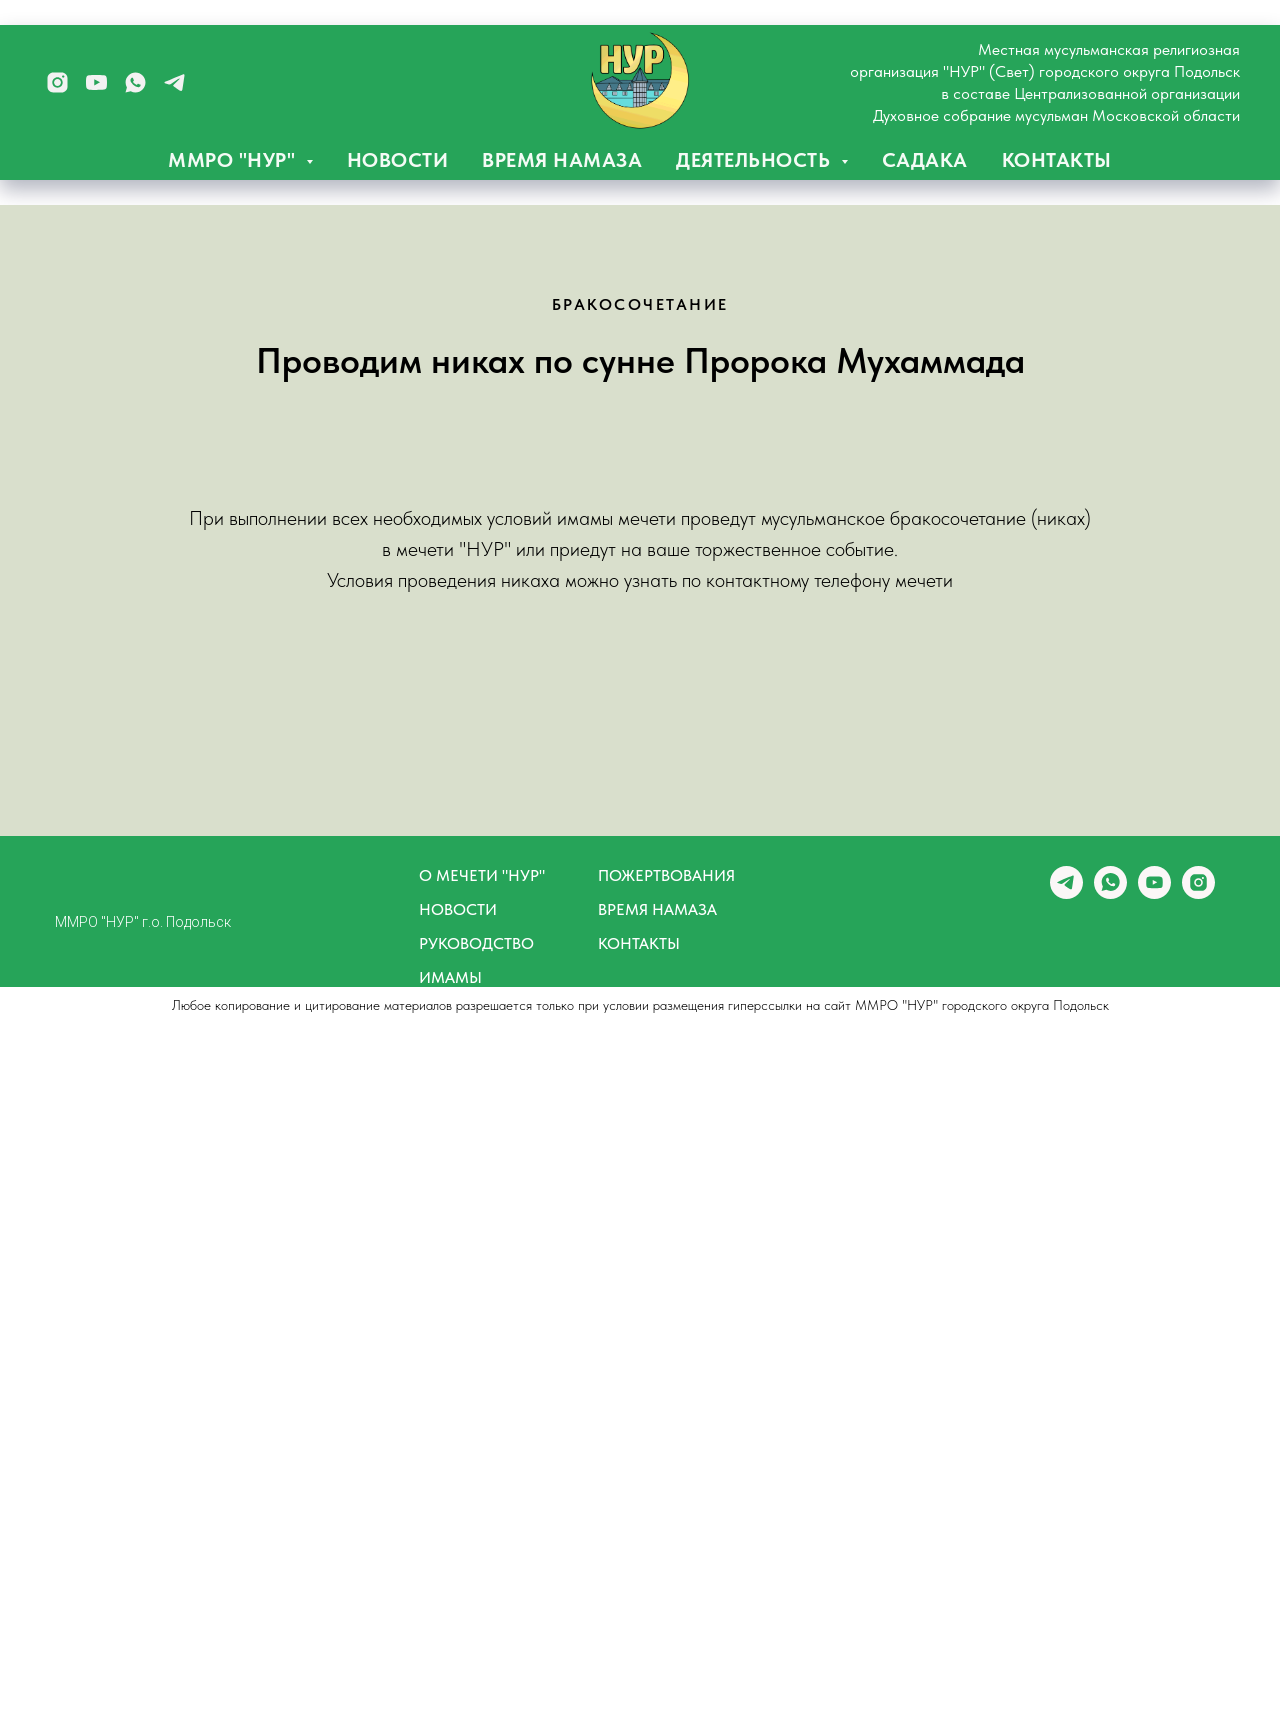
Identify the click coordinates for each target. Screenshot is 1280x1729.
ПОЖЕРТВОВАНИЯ (666, 875)
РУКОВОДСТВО (476, 943)
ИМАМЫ (450, 977)
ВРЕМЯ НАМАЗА (562, 160)
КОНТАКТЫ (1057, 160)
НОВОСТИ (398, 160)
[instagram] (57, 82)
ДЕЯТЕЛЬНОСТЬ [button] (756, 160)
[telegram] (174, 82)
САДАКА (925, 160)
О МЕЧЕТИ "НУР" (482, 875)
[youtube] (96, 82)
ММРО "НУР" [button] (234, 160)
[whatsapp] (135, 82)
